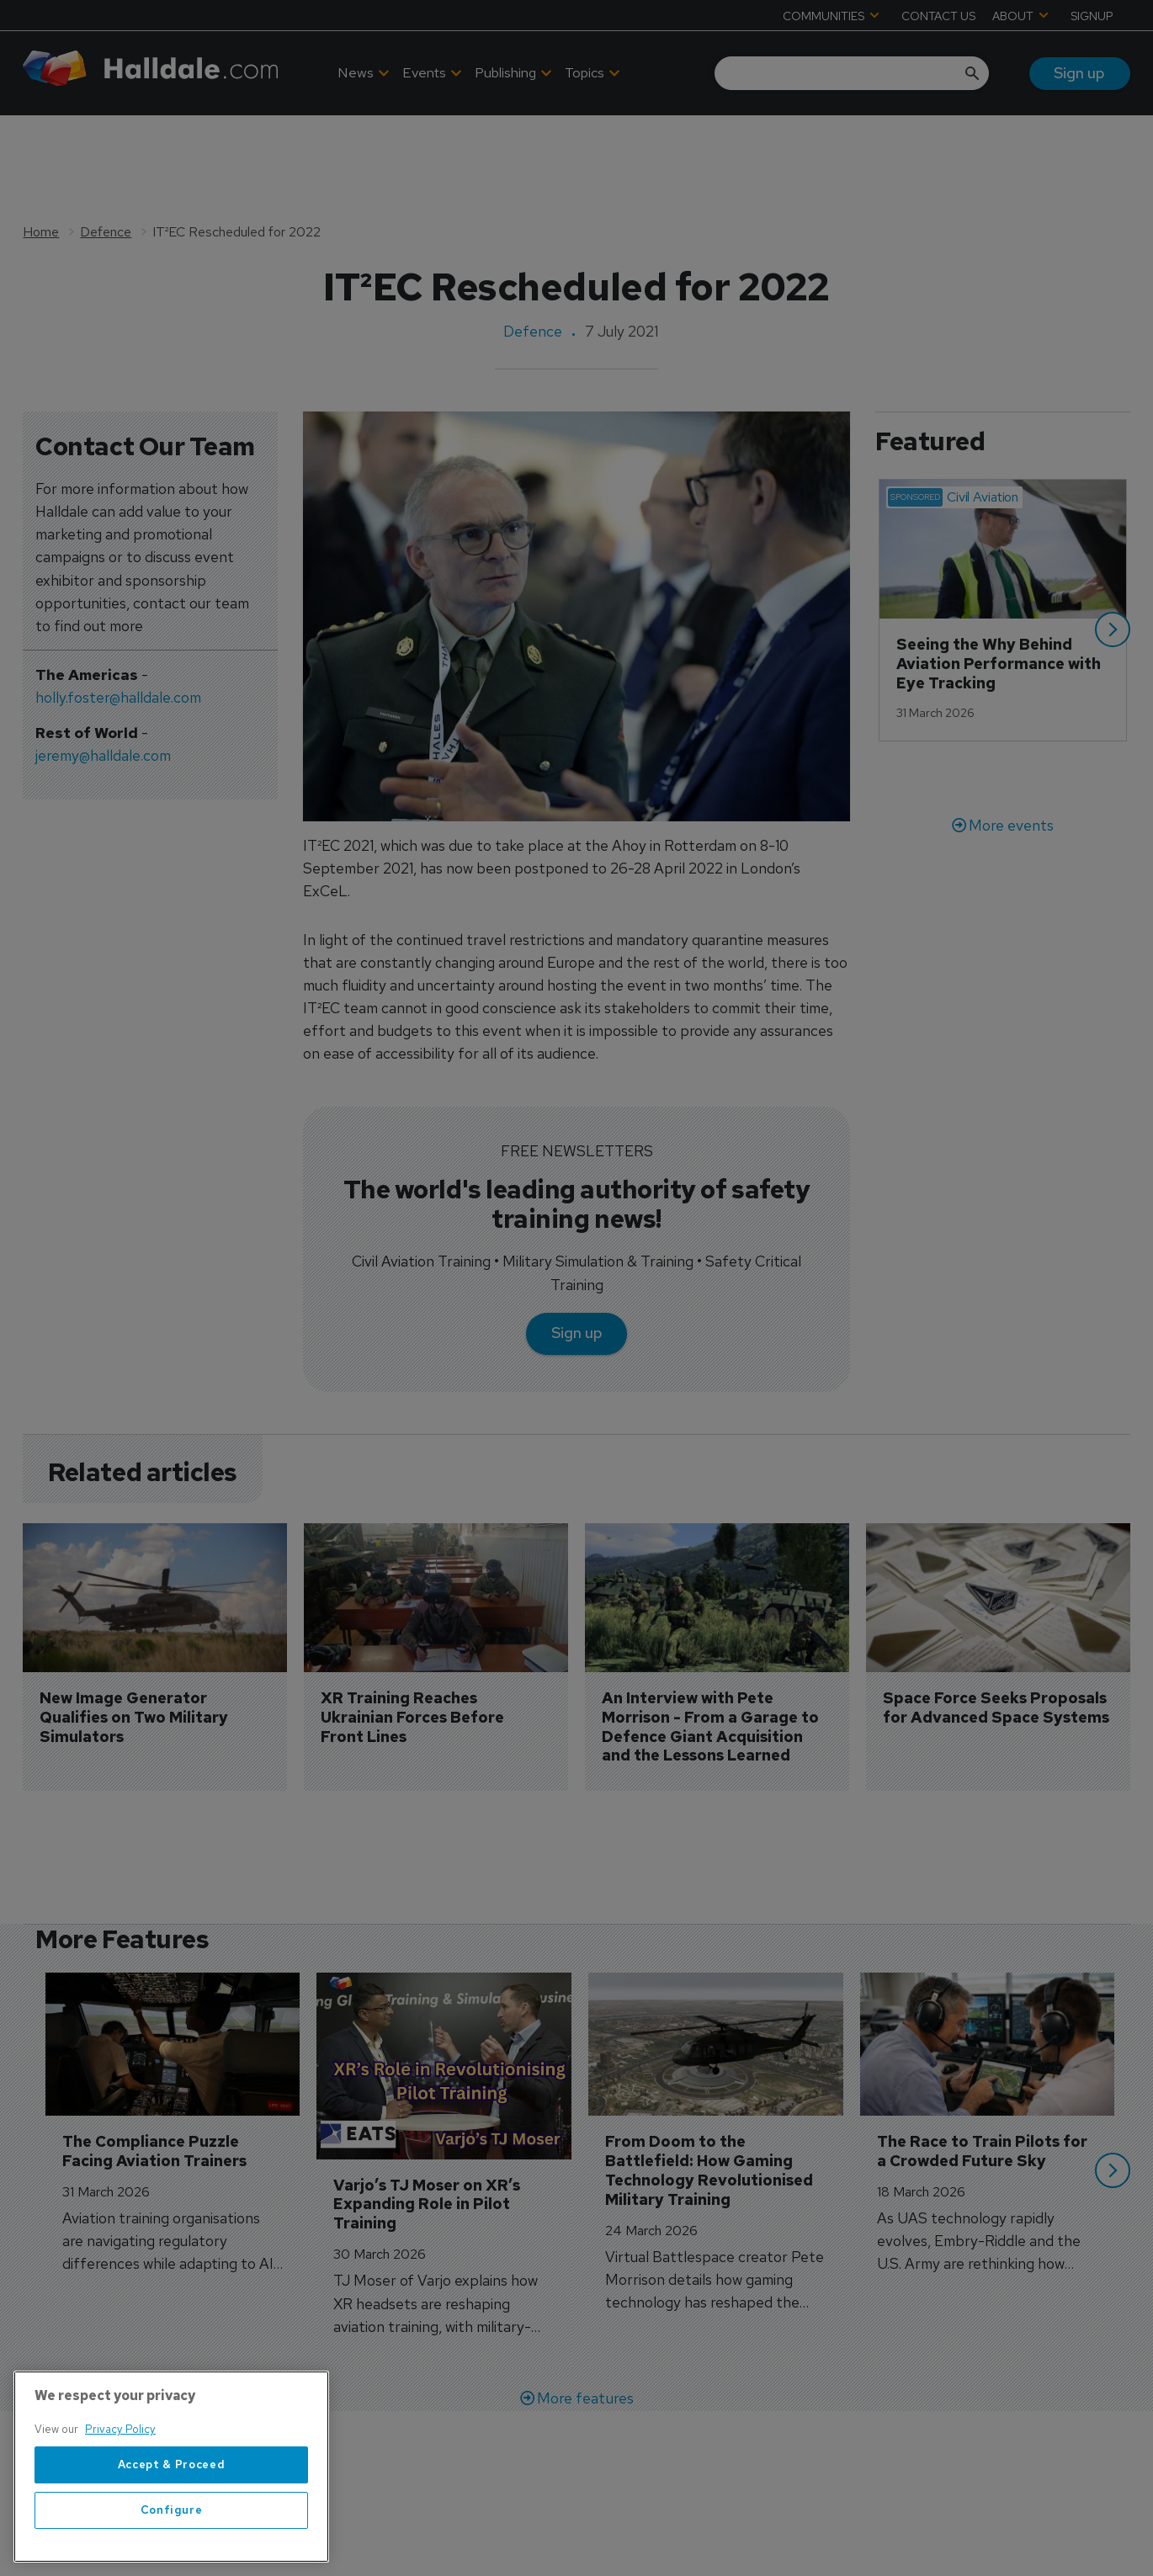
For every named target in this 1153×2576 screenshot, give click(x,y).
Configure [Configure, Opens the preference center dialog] (172, 2551)
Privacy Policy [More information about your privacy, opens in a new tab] (120, 2471)
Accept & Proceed (172, 2506)
